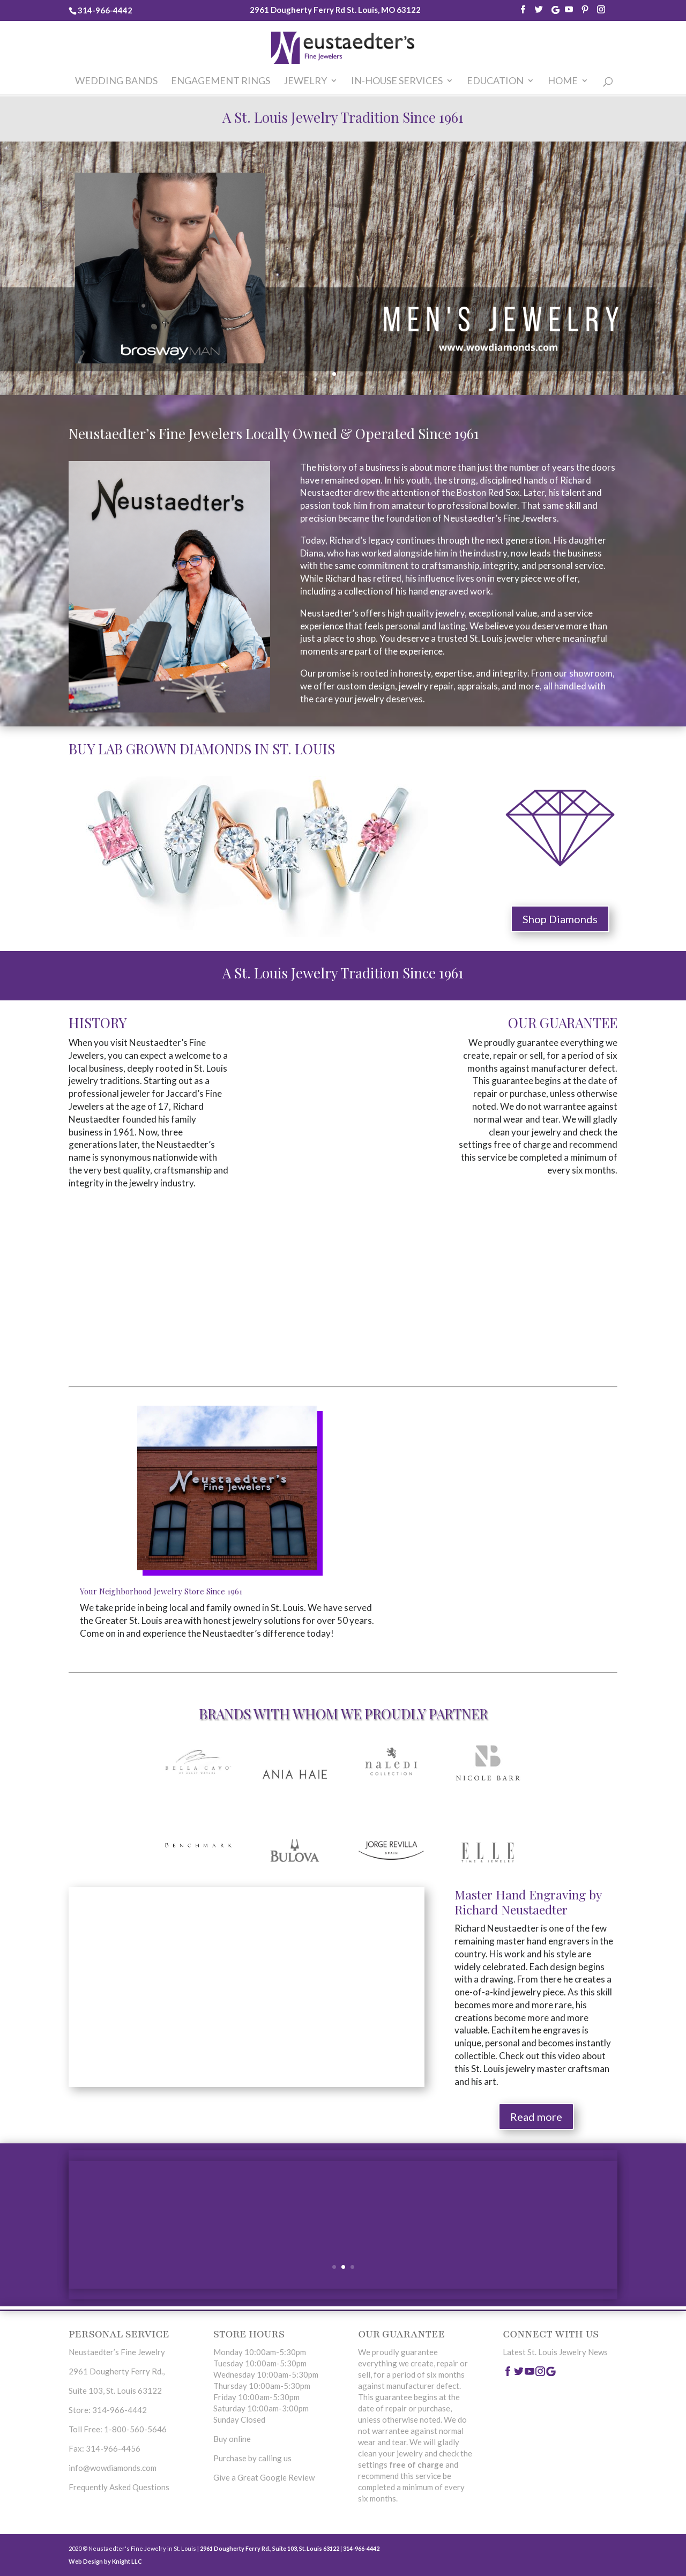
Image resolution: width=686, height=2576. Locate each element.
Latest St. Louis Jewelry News (555, 2352)
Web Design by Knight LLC (105, 2561)
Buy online (232, 2439)
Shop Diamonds (560, 918)
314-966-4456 (113, 2448)
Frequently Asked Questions (119, 2487)
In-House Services (397, 81)
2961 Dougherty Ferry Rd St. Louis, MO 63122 (335, 9)
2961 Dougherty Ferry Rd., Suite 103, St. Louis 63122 (269, 2548)
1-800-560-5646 (135, 2429)
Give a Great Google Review (264, 2477)
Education (495, 81)
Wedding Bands (116, 81)
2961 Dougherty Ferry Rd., (117, 2371)
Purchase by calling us (252, 2458)
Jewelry (305, 81)
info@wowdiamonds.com (112, 2468)
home (563, 81)
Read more (536, 2116)
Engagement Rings (220, 81)
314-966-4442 (105, 10)
